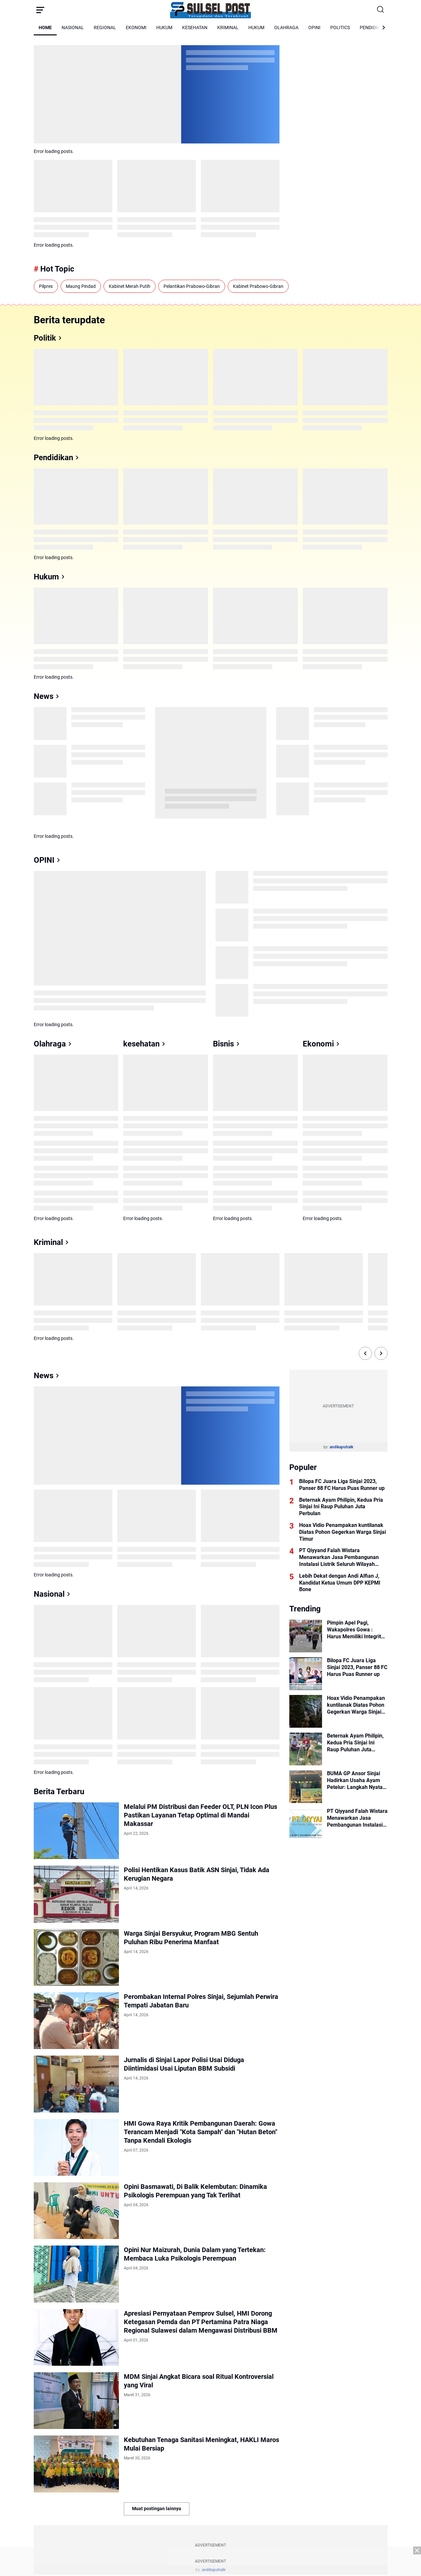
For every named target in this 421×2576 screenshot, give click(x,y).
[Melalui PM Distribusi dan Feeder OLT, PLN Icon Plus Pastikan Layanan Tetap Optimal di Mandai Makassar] (76, 1830)
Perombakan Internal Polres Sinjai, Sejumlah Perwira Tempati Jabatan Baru (201, 2001)
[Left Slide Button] (365, 1353)
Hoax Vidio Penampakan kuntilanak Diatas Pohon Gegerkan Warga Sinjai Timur (342, 1532)
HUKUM (164, 27)
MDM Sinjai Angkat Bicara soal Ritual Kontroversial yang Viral (199, 2381)
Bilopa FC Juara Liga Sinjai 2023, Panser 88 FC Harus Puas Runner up (342, 1484)
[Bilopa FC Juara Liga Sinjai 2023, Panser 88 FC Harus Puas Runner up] (305, 1673)
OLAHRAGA (286, 27)
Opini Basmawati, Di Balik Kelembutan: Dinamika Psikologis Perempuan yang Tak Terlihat (195, 2191)
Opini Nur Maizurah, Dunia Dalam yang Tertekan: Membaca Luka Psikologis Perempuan (195, 2254)
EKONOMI (136, 27)
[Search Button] (380, 9)
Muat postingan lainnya (156, 2508)
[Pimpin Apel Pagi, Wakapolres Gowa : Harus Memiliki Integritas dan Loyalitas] (305, 1636)
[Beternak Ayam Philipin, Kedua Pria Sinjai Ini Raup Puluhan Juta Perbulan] (305, 1749)
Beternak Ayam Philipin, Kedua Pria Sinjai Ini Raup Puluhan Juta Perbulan (341, 1507)
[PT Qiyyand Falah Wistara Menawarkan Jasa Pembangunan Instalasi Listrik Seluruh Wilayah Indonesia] (305, 1824)
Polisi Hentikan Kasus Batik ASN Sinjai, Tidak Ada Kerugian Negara (196, 1874)
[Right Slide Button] (381, 1353)
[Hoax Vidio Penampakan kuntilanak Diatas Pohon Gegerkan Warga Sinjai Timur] (305, 1711)
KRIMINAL (228, 27)
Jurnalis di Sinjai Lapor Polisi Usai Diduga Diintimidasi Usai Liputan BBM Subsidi (184, 2064)
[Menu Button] (40, 9)
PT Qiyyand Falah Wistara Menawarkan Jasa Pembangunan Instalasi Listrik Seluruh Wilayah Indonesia (339, 1557)
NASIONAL (73, 27)
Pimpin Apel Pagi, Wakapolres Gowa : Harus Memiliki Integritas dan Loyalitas (357, 1630)
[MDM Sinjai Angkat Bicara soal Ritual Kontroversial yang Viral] (76, 2400)
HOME (45, 27)
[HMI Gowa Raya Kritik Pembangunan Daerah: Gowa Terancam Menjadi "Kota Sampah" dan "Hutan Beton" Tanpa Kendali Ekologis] (76, 2147)
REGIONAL (105, 27)
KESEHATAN (194, 27)
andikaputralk (341, 1447)
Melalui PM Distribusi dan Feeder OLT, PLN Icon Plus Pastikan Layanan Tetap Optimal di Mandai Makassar (200, 1815)
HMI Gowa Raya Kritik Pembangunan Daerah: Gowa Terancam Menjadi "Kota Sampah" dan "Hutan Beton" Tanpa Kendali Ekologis (200, 2131)
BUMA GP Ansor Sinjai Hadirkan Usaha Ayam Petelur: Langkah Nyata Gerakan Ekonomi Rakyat (357, 1780)
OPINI (314, 27)
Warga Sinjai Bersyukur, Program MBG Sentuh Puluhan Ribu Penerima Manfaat (191, 1937)
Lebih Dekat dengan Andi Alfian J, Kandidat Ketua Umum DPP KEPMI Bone (339, 1583)
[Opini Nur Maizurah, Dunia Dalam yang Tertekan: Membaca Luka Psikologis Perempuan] (76, 2274)
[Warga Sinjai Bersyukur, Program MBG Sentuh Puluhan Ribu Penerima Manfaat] (76, 1957)
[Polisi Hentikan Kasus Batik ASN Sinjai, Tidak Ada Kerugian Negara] (76, 1894)
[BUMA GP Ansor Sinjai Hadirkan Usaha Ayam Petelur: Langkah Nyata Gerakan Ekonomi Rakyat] (305, 1786)
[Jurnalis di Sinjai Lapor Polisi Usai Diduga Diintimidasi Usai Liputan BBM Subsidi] (76, 2084)
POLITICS (340, 27)
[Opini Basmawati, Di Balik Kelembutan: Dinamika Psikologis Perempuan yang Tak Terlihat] (76, 2210)
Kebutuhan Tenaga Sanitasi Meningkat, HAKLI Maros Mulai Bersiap (201, 2444)
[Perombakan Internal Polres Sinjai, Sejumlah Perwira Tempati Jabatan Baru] (76, 2020)
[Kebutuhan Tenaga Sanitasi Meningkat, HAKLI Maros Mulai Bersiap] (76, 2463)
